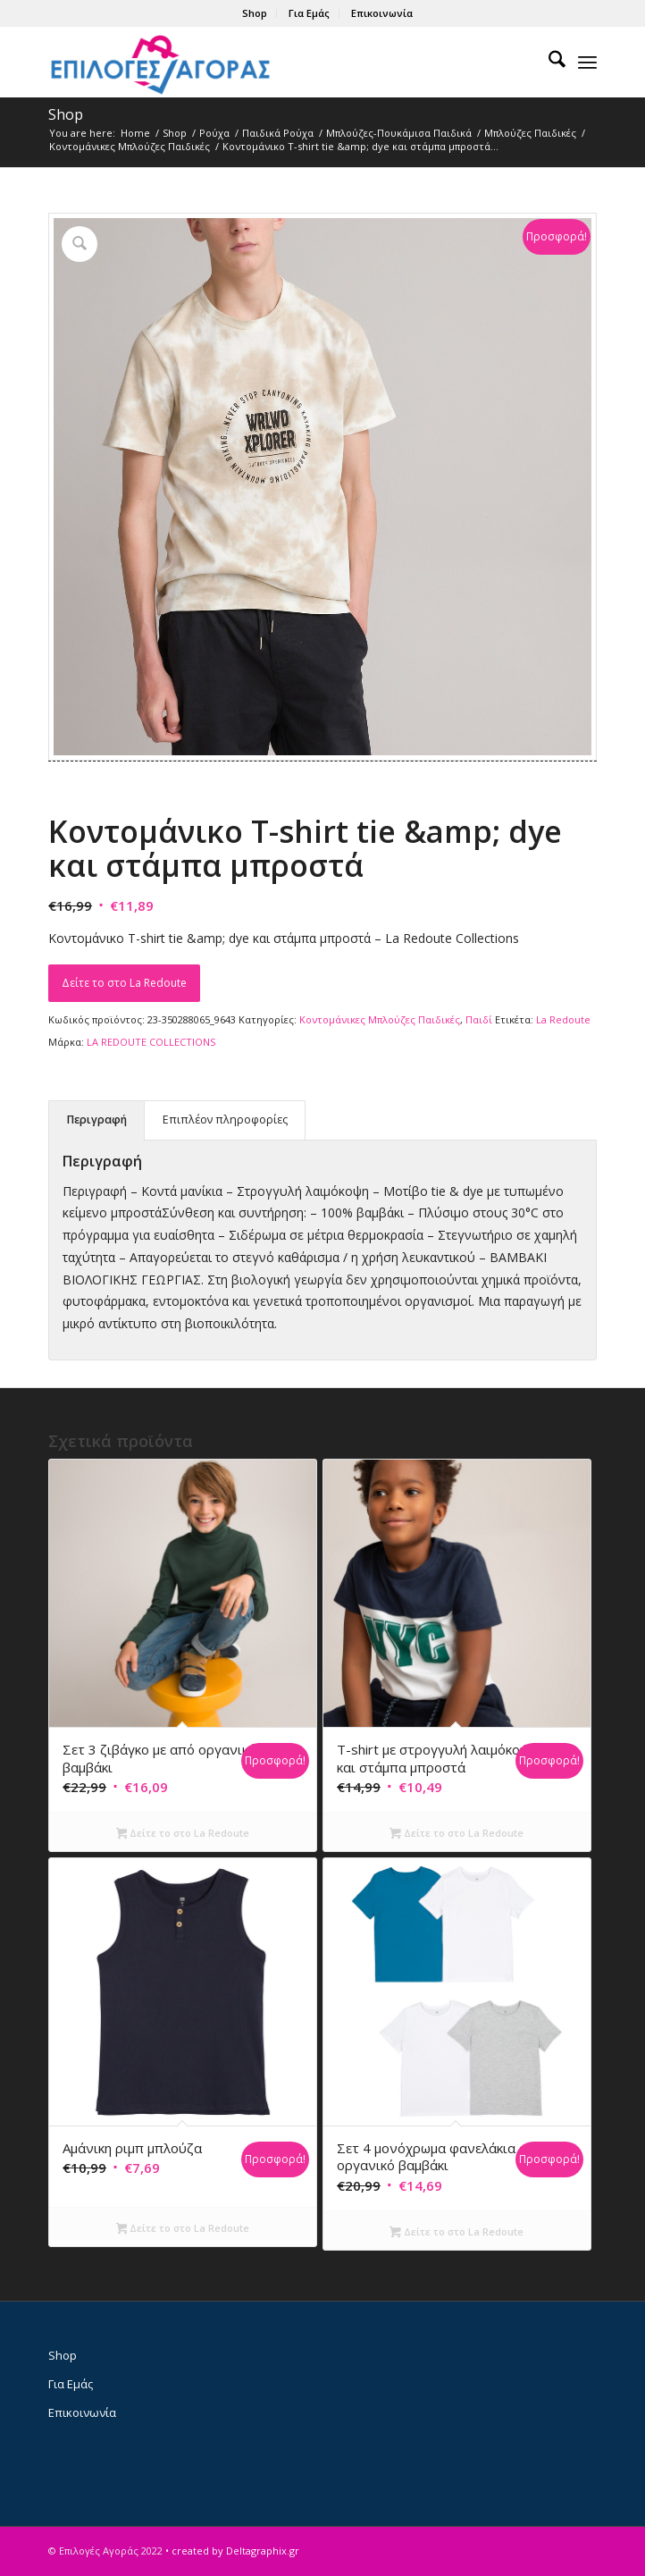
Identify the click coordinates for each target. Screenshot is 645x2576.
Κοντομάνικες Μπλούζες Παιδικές (379, 1019)
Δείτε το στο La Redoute (124, 982)
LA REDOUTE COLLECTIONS (151, 1041)
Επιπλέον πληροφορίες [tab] (225, 1119)
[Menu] (587, 61)
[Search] (548, 61)
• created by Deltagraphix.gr (232, 2550)
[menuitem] (255, 13)
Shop (254, 13)
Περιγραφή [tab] (97, 1119)
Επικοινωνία (382, 13)
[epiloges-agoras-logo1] (267, 61)
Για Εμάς (309, 13)
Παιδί (478, 1019)
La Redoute (563, 1019)
